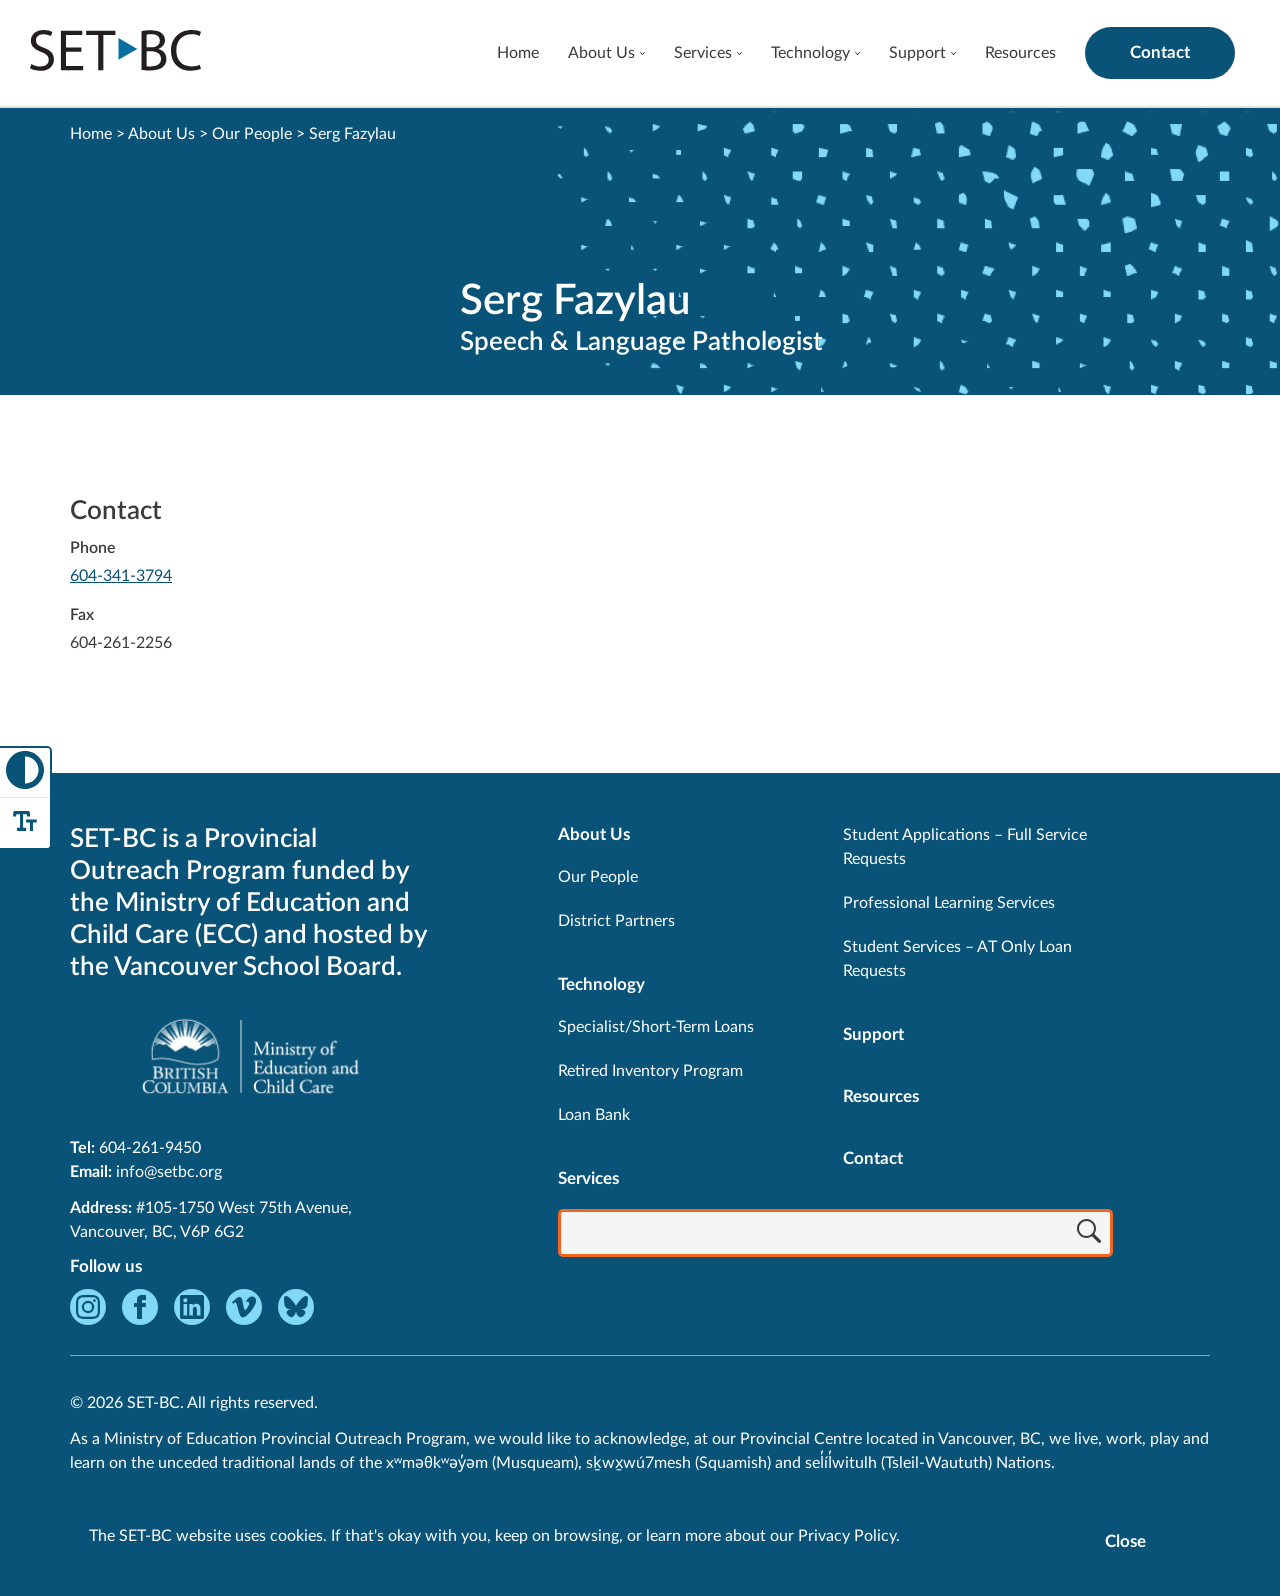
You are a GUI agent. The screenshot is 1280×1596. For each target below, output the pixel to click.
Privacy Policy (847, 1536)
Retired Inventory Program (650, 1071)
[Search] (1089, 1235)
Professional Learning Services (949, 903)
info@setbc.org (169, 1172)
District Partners (616, 921)
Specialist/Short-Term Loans (656, 1027)
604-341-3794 (121, 576)
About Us (601, 53)
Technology (810, 53)
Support (917, 53)
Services (703, 53)
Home (518, 53)
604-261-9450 (150, 1148)
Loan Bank (594, 1115)
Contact (1160, 52)
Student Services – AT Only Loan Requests (957, 959)
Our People (252, 134)
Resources (1020, 53)
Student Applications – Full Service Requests (965, 847)
